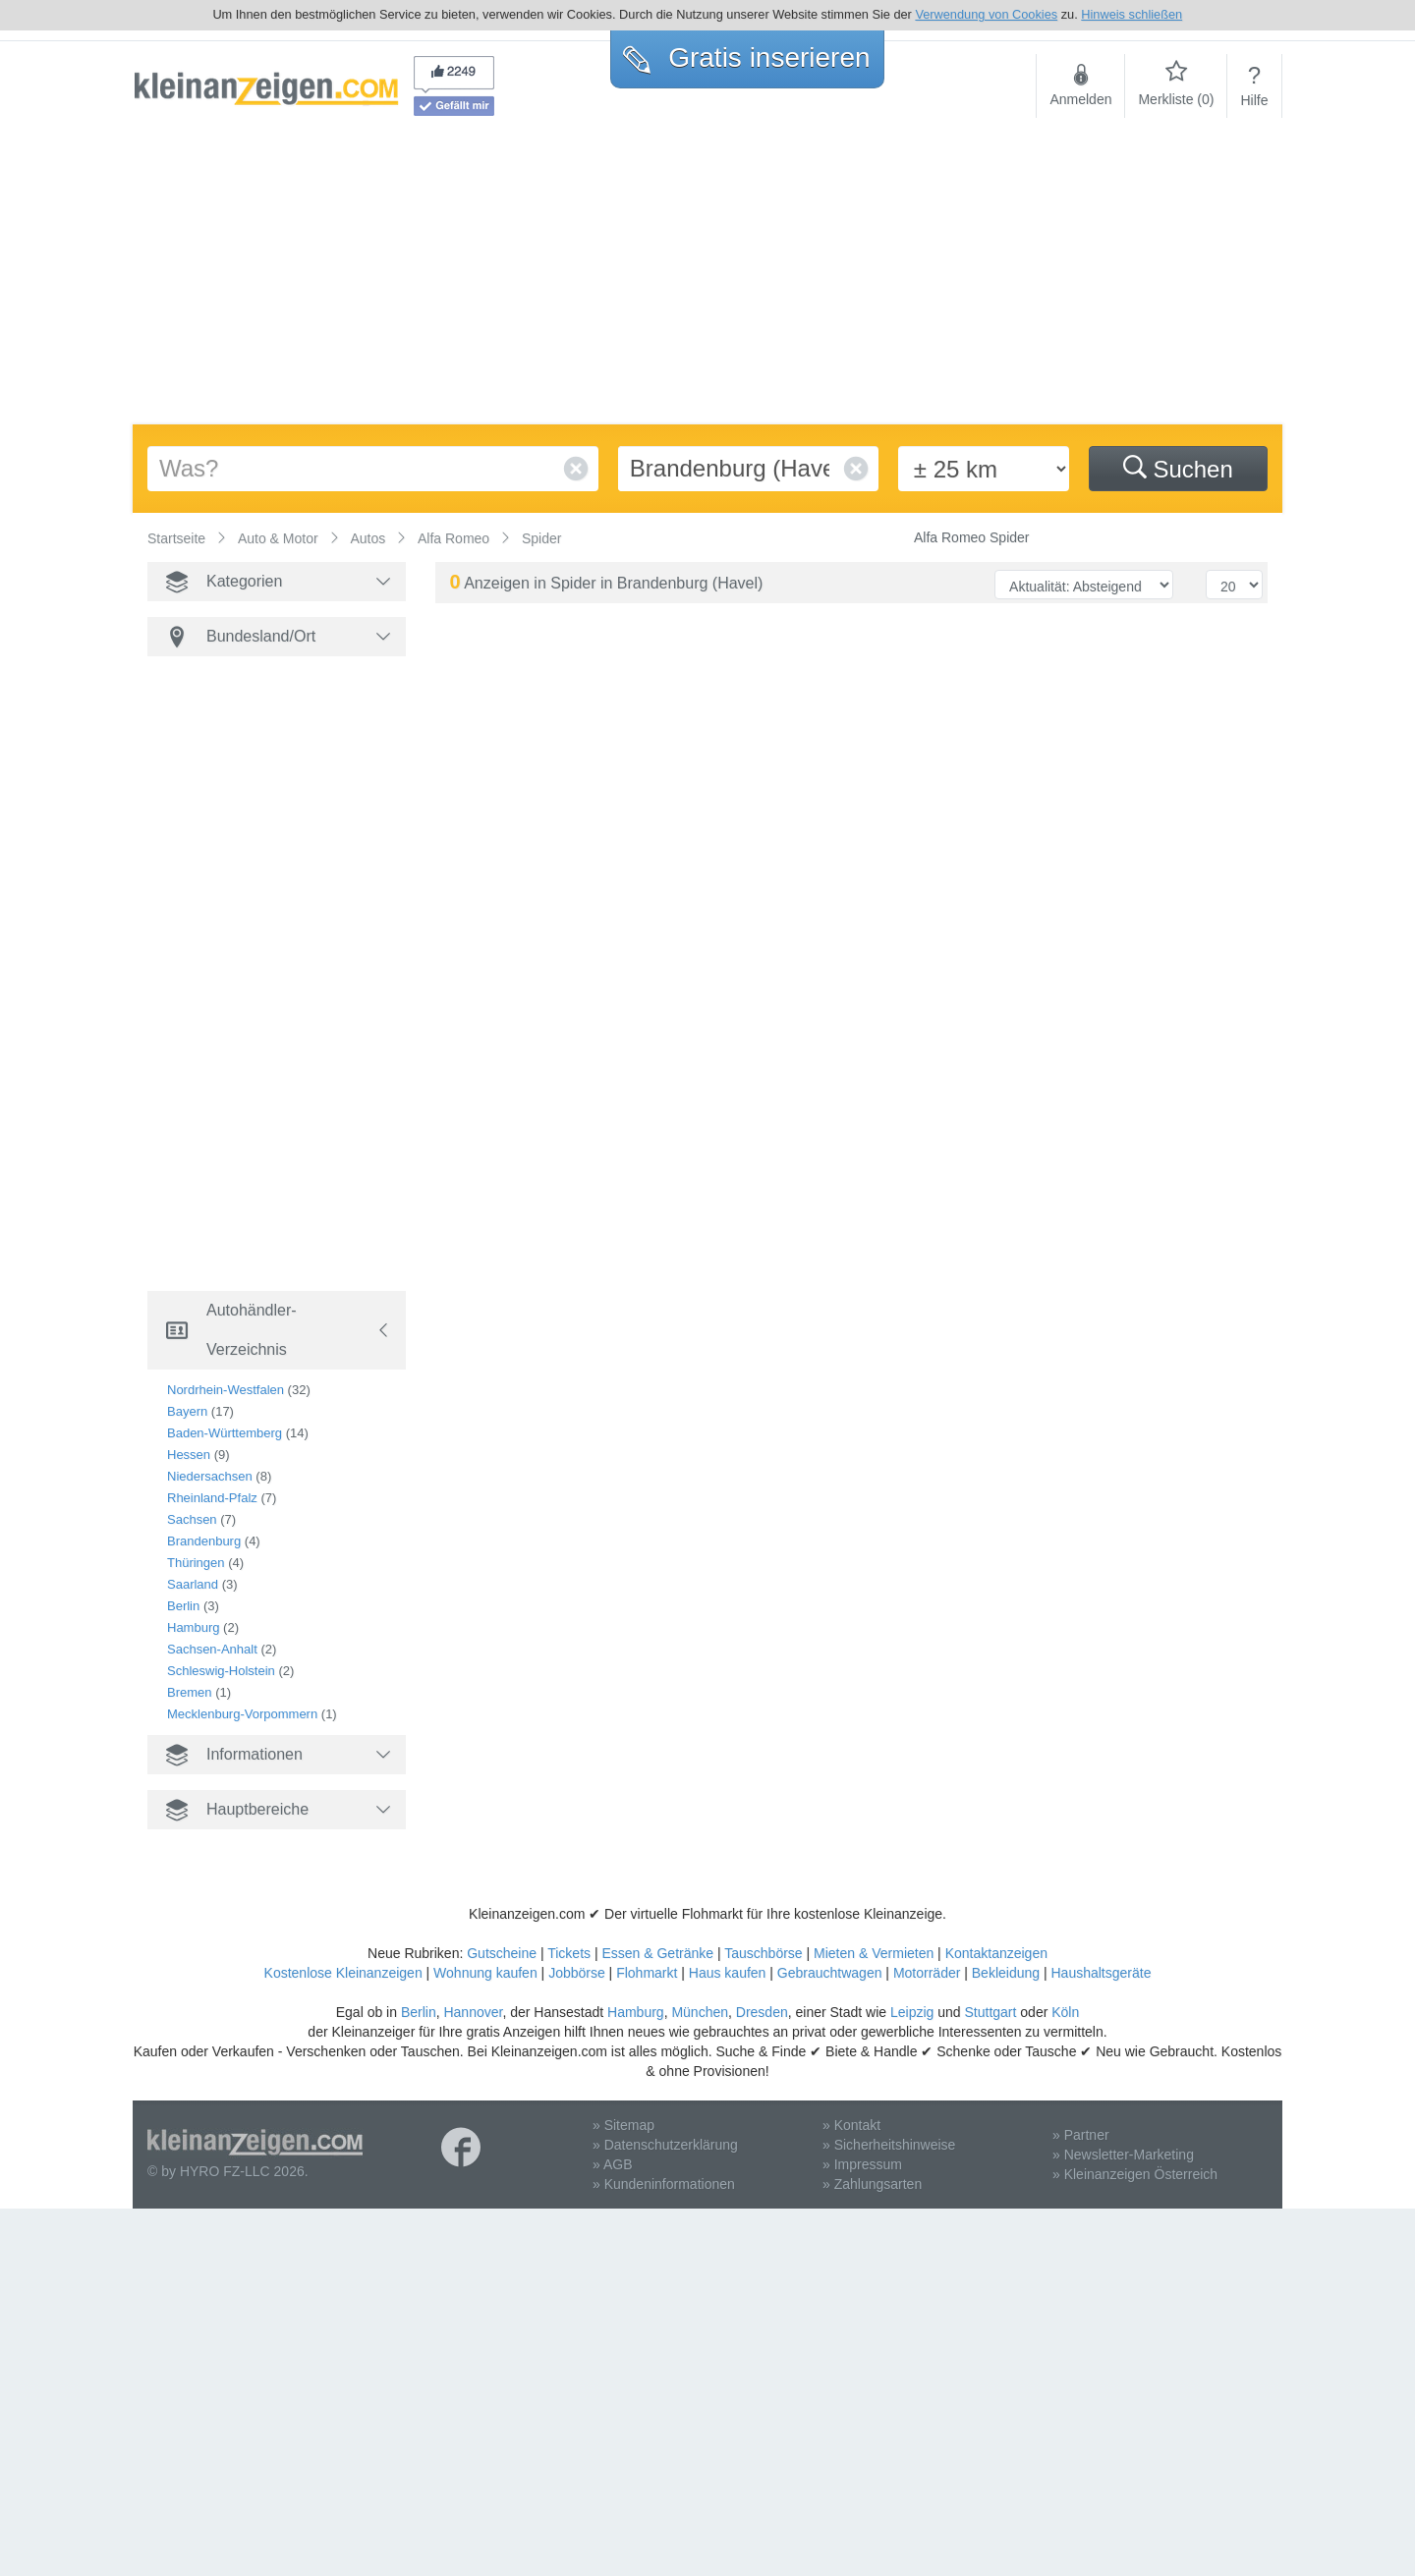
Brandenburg (204, 1541)
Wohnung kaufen (485, 1973)
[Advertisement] (707, 277)
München (699, 2012)
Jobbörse (576, 1973)
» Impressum (862, 2164)
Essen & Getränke (657, 1953)
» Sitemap (623, 2125)
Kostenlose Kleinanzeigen (343, 1973)
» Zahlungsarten (872, 2184)
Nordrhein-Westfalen (225, 1389)
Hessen (188, 1454)
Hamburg (193, 1627)
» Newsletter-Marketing (1123, 2154)
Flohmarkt (646, 1973)
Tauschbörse (763, 1953)
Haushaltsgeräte (1100, 1973)
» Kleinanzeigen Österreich (1134, 2174)
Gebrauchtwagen (829, 1973)
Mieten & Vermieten (874, 1953)
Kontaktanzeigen (996, 1953)
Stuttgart (991, 2012)
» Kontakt (851, 2125)
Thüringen (196, 1562)
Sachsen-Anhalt (212, 1649)
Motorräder (926, 1973)
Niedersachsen (210, 1476)
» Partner (1080, 2135)
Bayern (187, 1411)
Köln (1065, 2012)
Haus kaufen (727, 1973)
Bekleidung (1006, 1973)
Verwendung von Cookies (986, 14)
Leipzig (912, 2012)
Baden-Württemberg (224, 1433)
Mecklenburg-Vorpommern (242, 1714)
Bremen (189, 1692)
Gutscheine (502, 1953)
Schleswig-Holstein (221, 1670)
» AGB (612, 2164)
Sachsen (192, 1519)
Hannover (472, 2012)
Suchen (1178, 468)
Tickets (569, 1953)
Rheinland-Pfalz (212, 1497)
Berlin (183, 1605)
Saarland (192, 1584)
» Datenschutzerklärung (665, 2145)
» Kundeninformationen (664, 2184)
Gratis (746, 57)
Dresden (762, 2012)
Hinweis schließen (1131, 14)
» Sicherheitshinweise (888, 2145)
